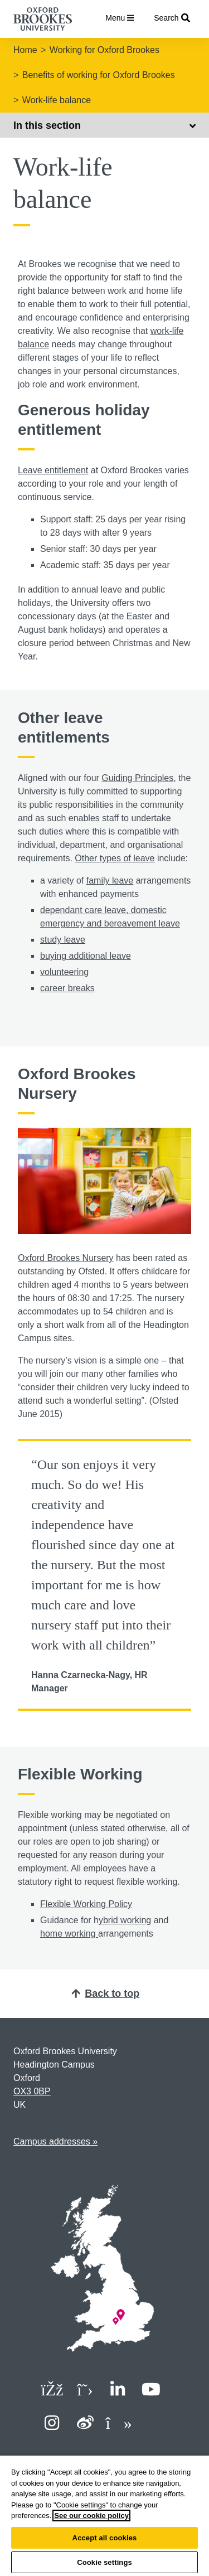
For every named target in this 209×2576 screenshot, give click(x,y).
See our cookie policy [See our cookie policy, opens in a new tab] (91, 2515)
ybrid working (125, 1920)
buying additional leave (85, 955)
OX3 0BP (32, 2091)
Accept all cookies (104, 2538)
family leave (109, 880)
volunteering (64, 972)
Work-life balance (56, 100)
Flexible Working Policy (86, 1904)
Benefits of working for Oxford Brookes (98, 75)
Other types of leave (114, 858)
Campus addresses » (55, 2141)
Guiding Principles (137, 778)
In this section (104, 125)
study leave (62, 939)
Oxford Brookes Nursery (66, 1258)
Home (25, 50)
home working (69, 1933)
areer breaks (70, 988)
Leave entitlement (53, 470)
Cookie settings (104, 2562)
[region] (104, 2516)
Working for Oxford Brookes (104, 50)
